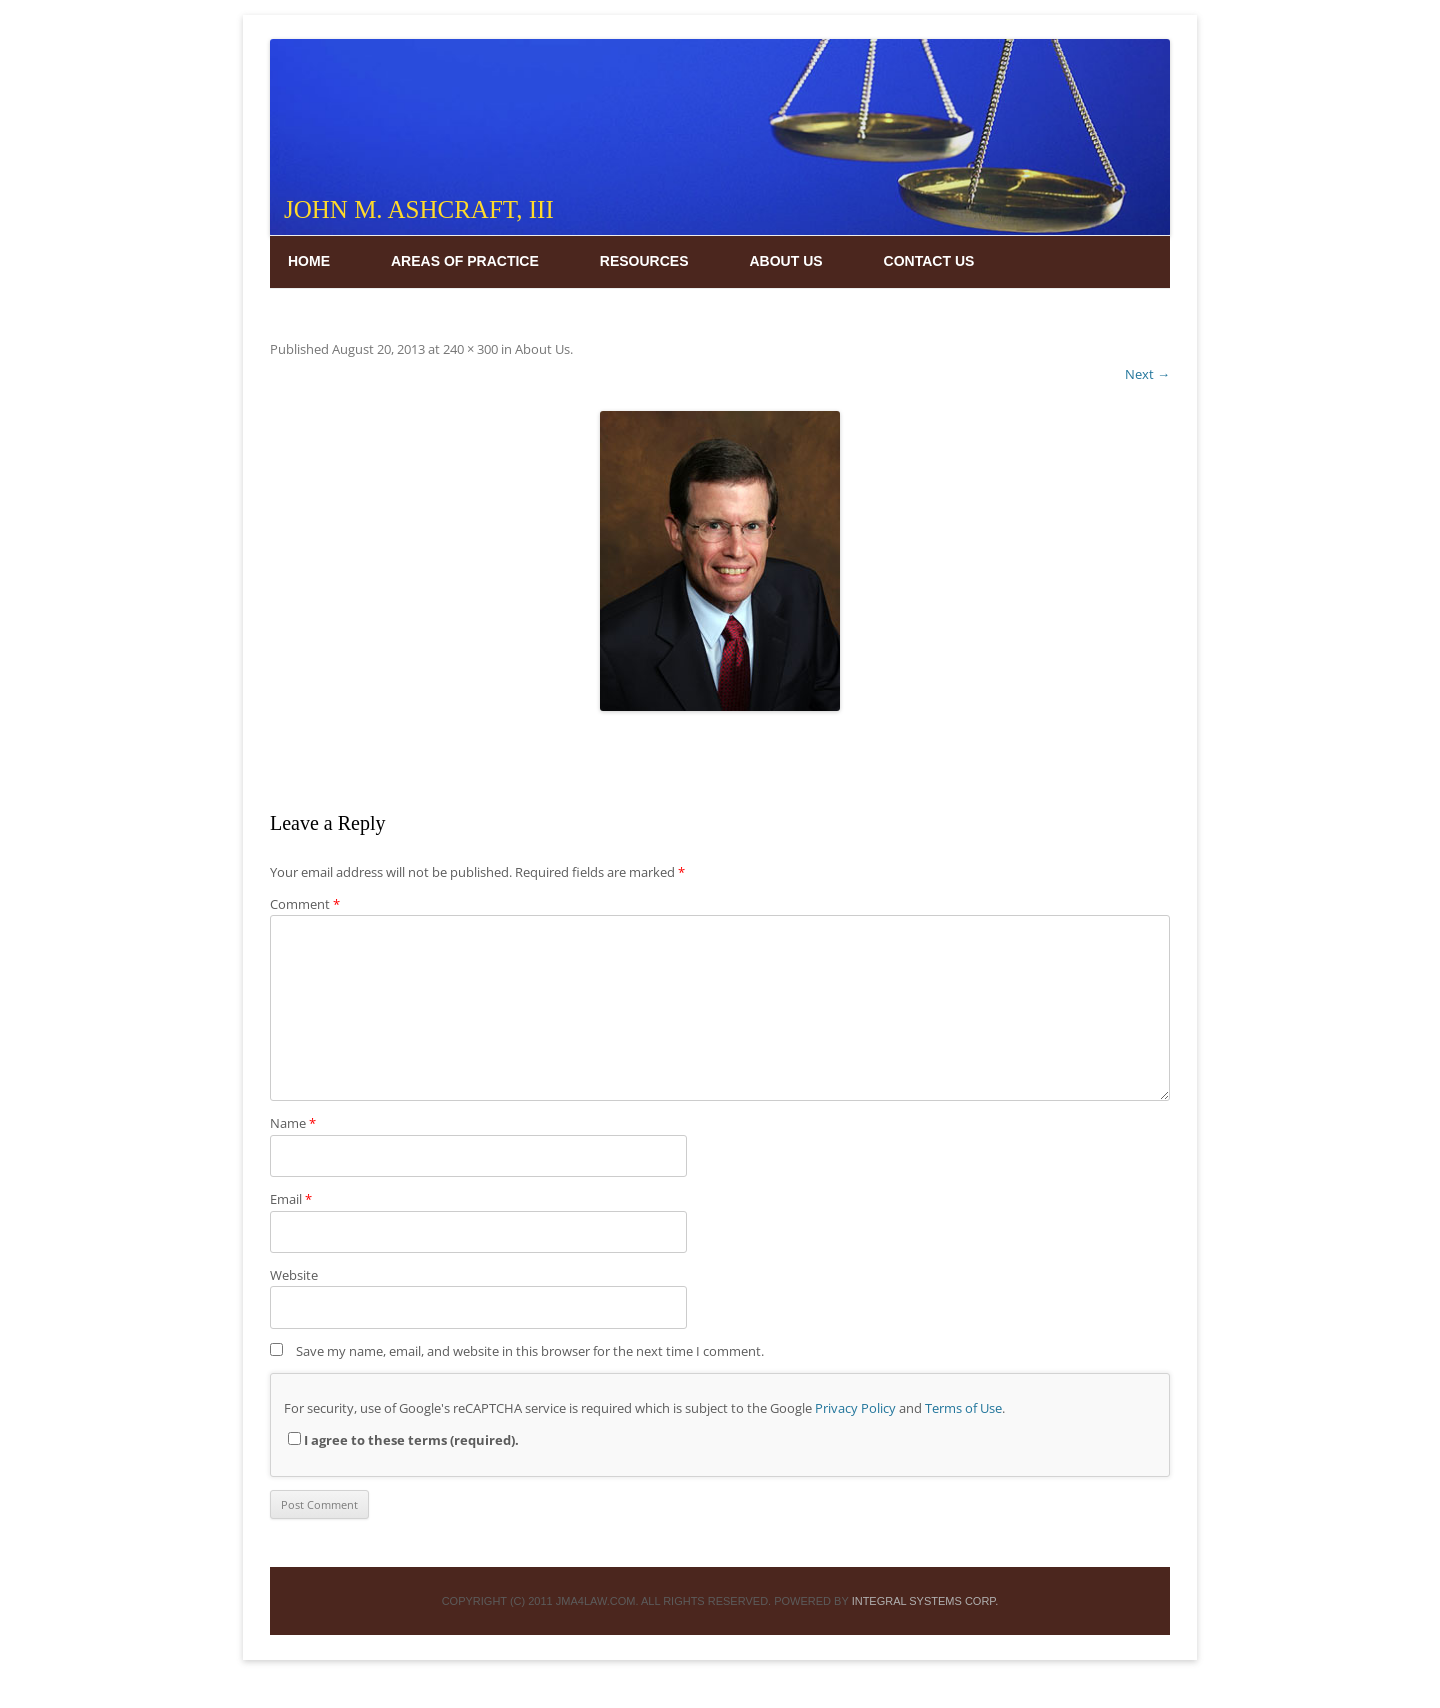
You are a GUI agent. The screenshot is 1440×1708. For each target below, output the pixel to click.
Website (294, 1275)
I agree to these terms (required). (403, 1440)
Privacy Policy (855, 1408)
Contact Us (929, 261)
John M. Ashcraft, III (419, 209)
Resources (644, 261)
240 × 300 (470, 349)
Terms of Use (963, 1408)
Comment (305, 904)
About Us (785, 261)
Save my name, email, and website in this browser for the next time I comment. (530, 1351)
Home (309, 261)
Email (291, 1199)
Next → (1147, 374)
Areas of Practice (465, 261)
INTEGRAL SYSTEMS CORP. (925, 1601)
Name (293, 1123)
